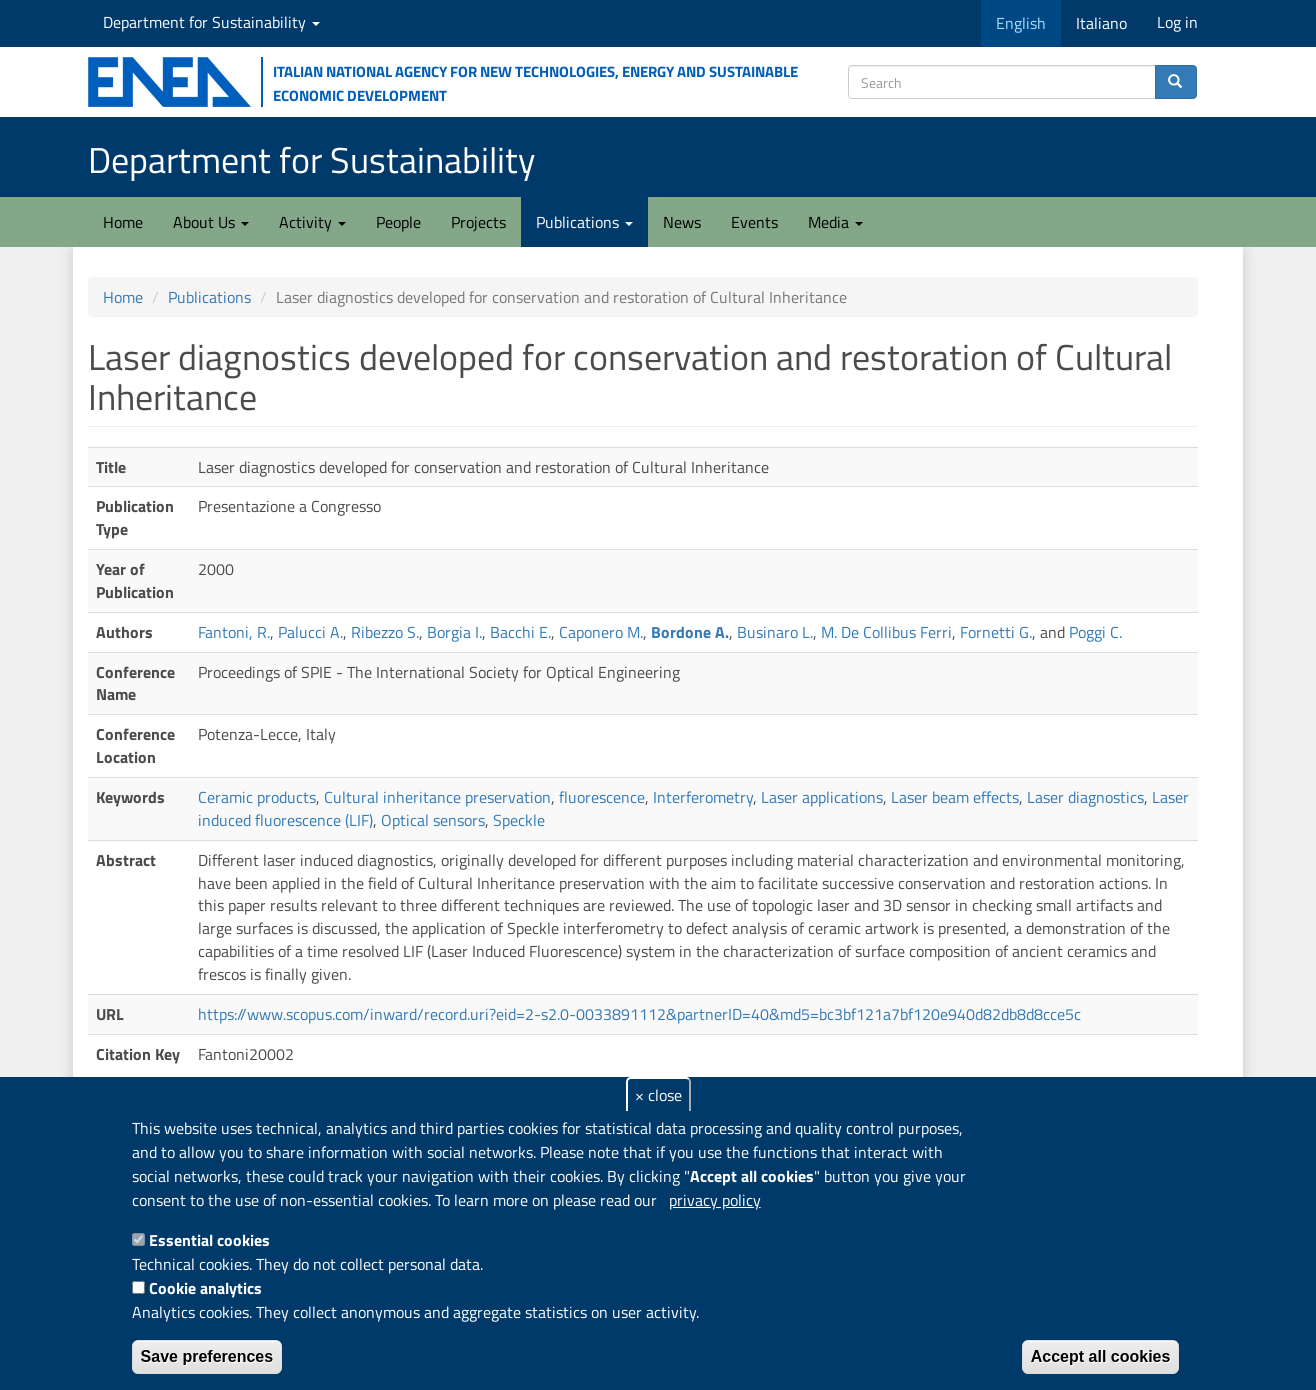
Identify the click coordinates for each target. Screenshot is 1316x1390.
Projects (478, 222)
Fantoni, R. (234, 632)
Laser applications (822, 797)
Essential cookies (209, 1240)
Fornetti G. (996, 632)
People (398, 222)
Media (835, 222)
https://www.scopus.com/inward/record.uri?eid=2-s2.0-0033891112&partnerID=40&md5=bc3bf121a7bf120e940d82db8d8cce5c (639, 1014)
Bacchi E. (520, 632)
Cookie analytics (205, 1288)
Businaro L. (775, 632)
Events (754, 222)
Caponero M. (601, 632)
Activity (312, 222)
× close (658, 1095)
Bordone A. (690, 632)
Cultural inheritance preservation (437, 797)
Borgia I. (454, 632)
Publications (584, 222)
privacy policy (715, 1200)
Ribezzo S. (385, 632)
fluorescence (602, 797)
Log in (1177, 22)
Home (123, 222)
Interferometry (703, 797)
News (682, 222)
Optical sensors (433, 820)
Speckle (519, 820)
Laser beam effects (955, 797)
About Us (211, 222)
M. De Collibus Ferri (886, 632)
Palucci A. (310, 632)
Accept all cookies (1101, 1356)
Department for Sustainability (211, 22)
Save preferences (207, 1356)
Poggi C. (1095, 632)
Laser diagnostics (1085, 797)
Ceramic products (257, 797)
